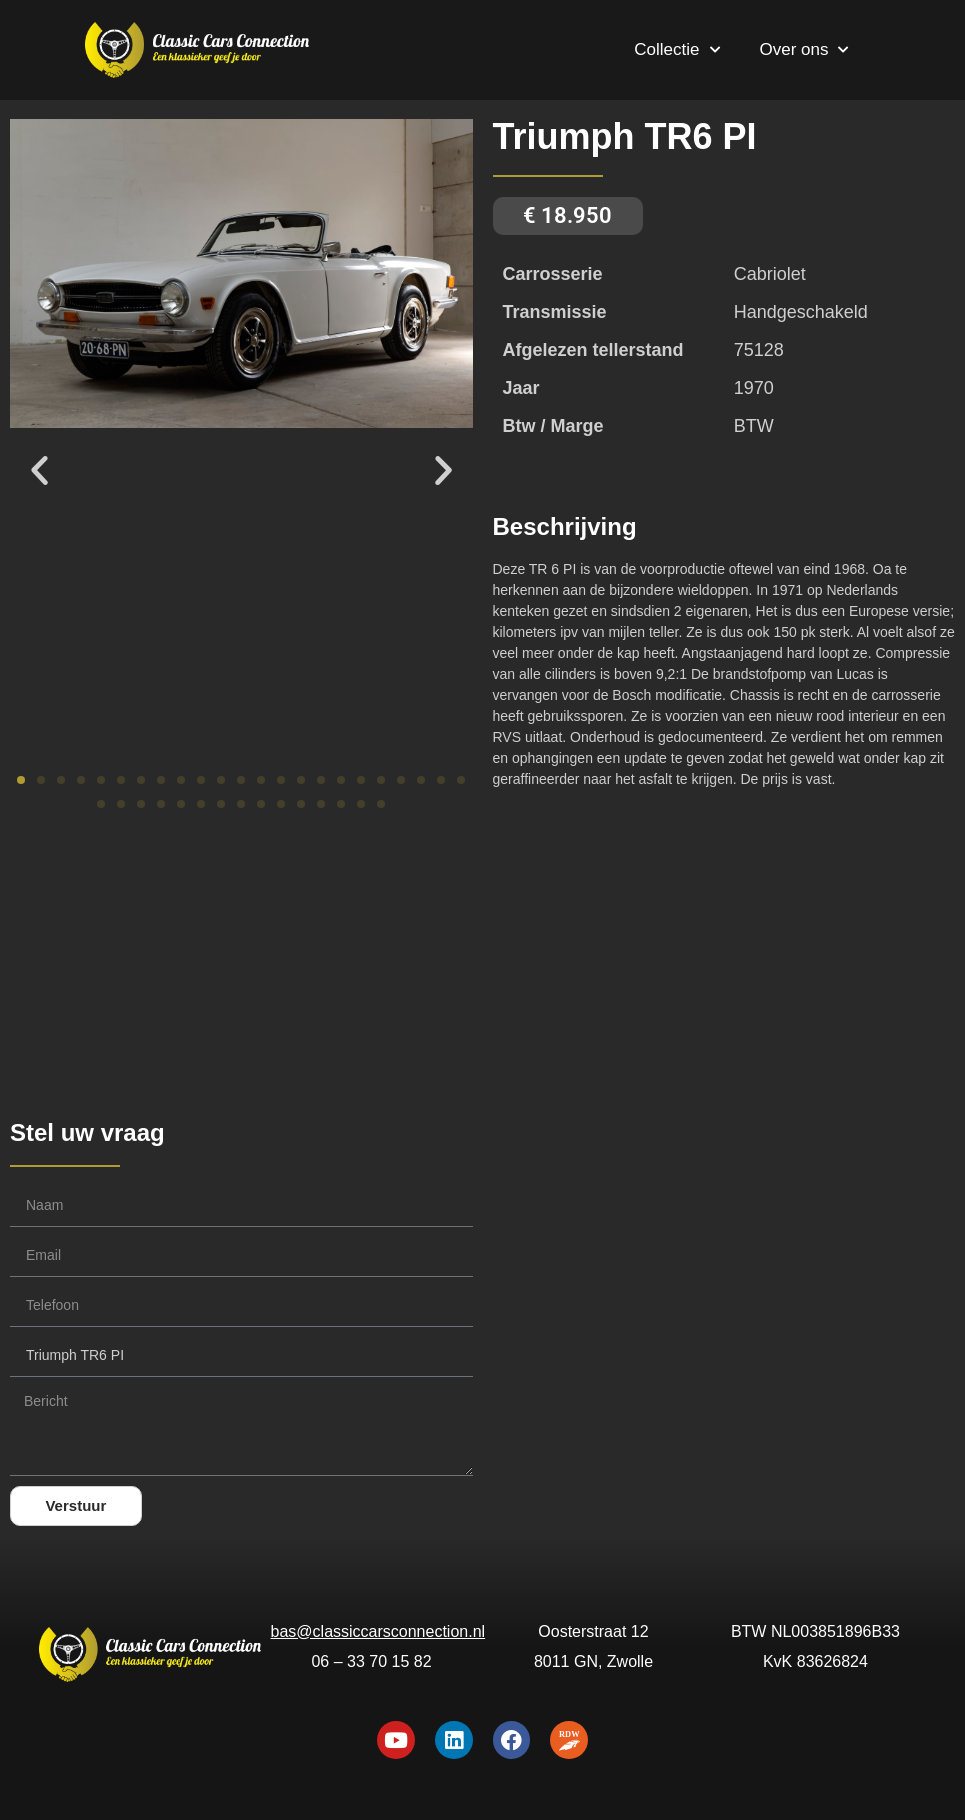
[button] (39, 469)
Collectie (676, 50)
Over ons (804, 50)
